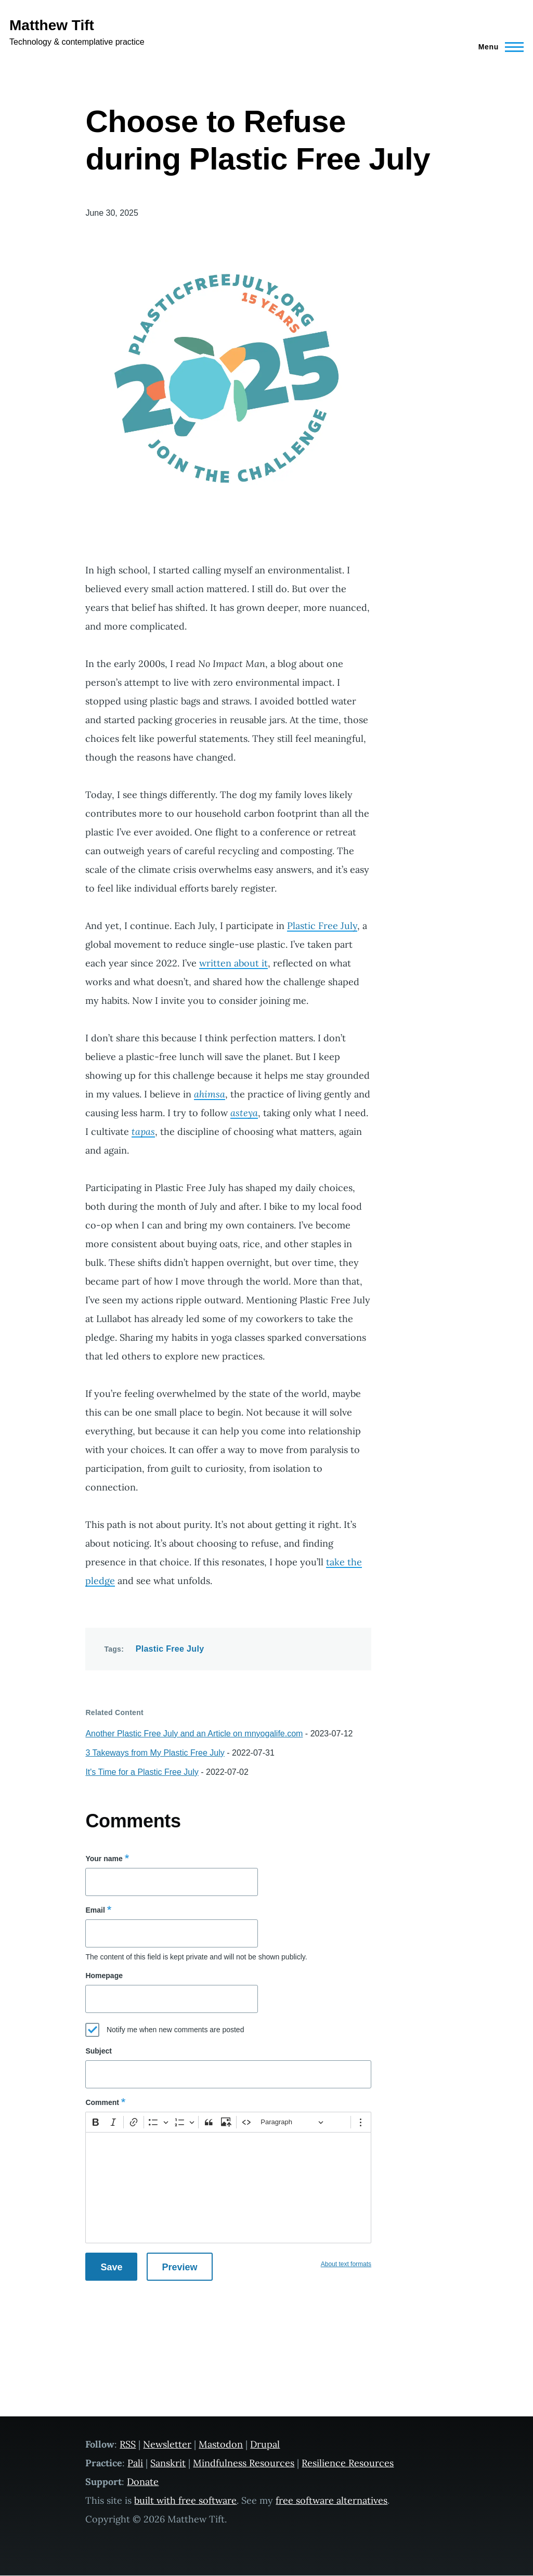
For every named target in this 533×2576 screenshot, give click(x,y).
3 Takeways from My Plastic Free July (154, 1752)
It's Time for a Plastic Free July (141, 1772)
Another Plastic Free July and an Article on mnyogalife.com (194, 1733)
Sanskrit (168, 2463)
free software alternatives (331, 2500)
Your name (103, 1858)
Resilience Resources (348, 2463)
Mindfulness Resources (243, 2463)
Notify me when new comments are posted (175, 2029)
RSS (128, 2444)
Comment (102, 2102)
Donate (143, 2482)
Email (95, 1910)
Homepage (104, 1975)
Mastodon (221, 2444)
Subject (98, 2051)
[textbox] (228, 2187)
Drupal (265, 2444)
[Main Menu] (498, 46)
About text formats (346, 2264)
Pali (135, 2463)
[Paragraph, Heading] (292, 2122)
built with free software (185, 2500)
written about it (233, 963)
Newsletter (167, 2444)
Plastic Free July (322, 926)
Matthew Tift (51, 25)
